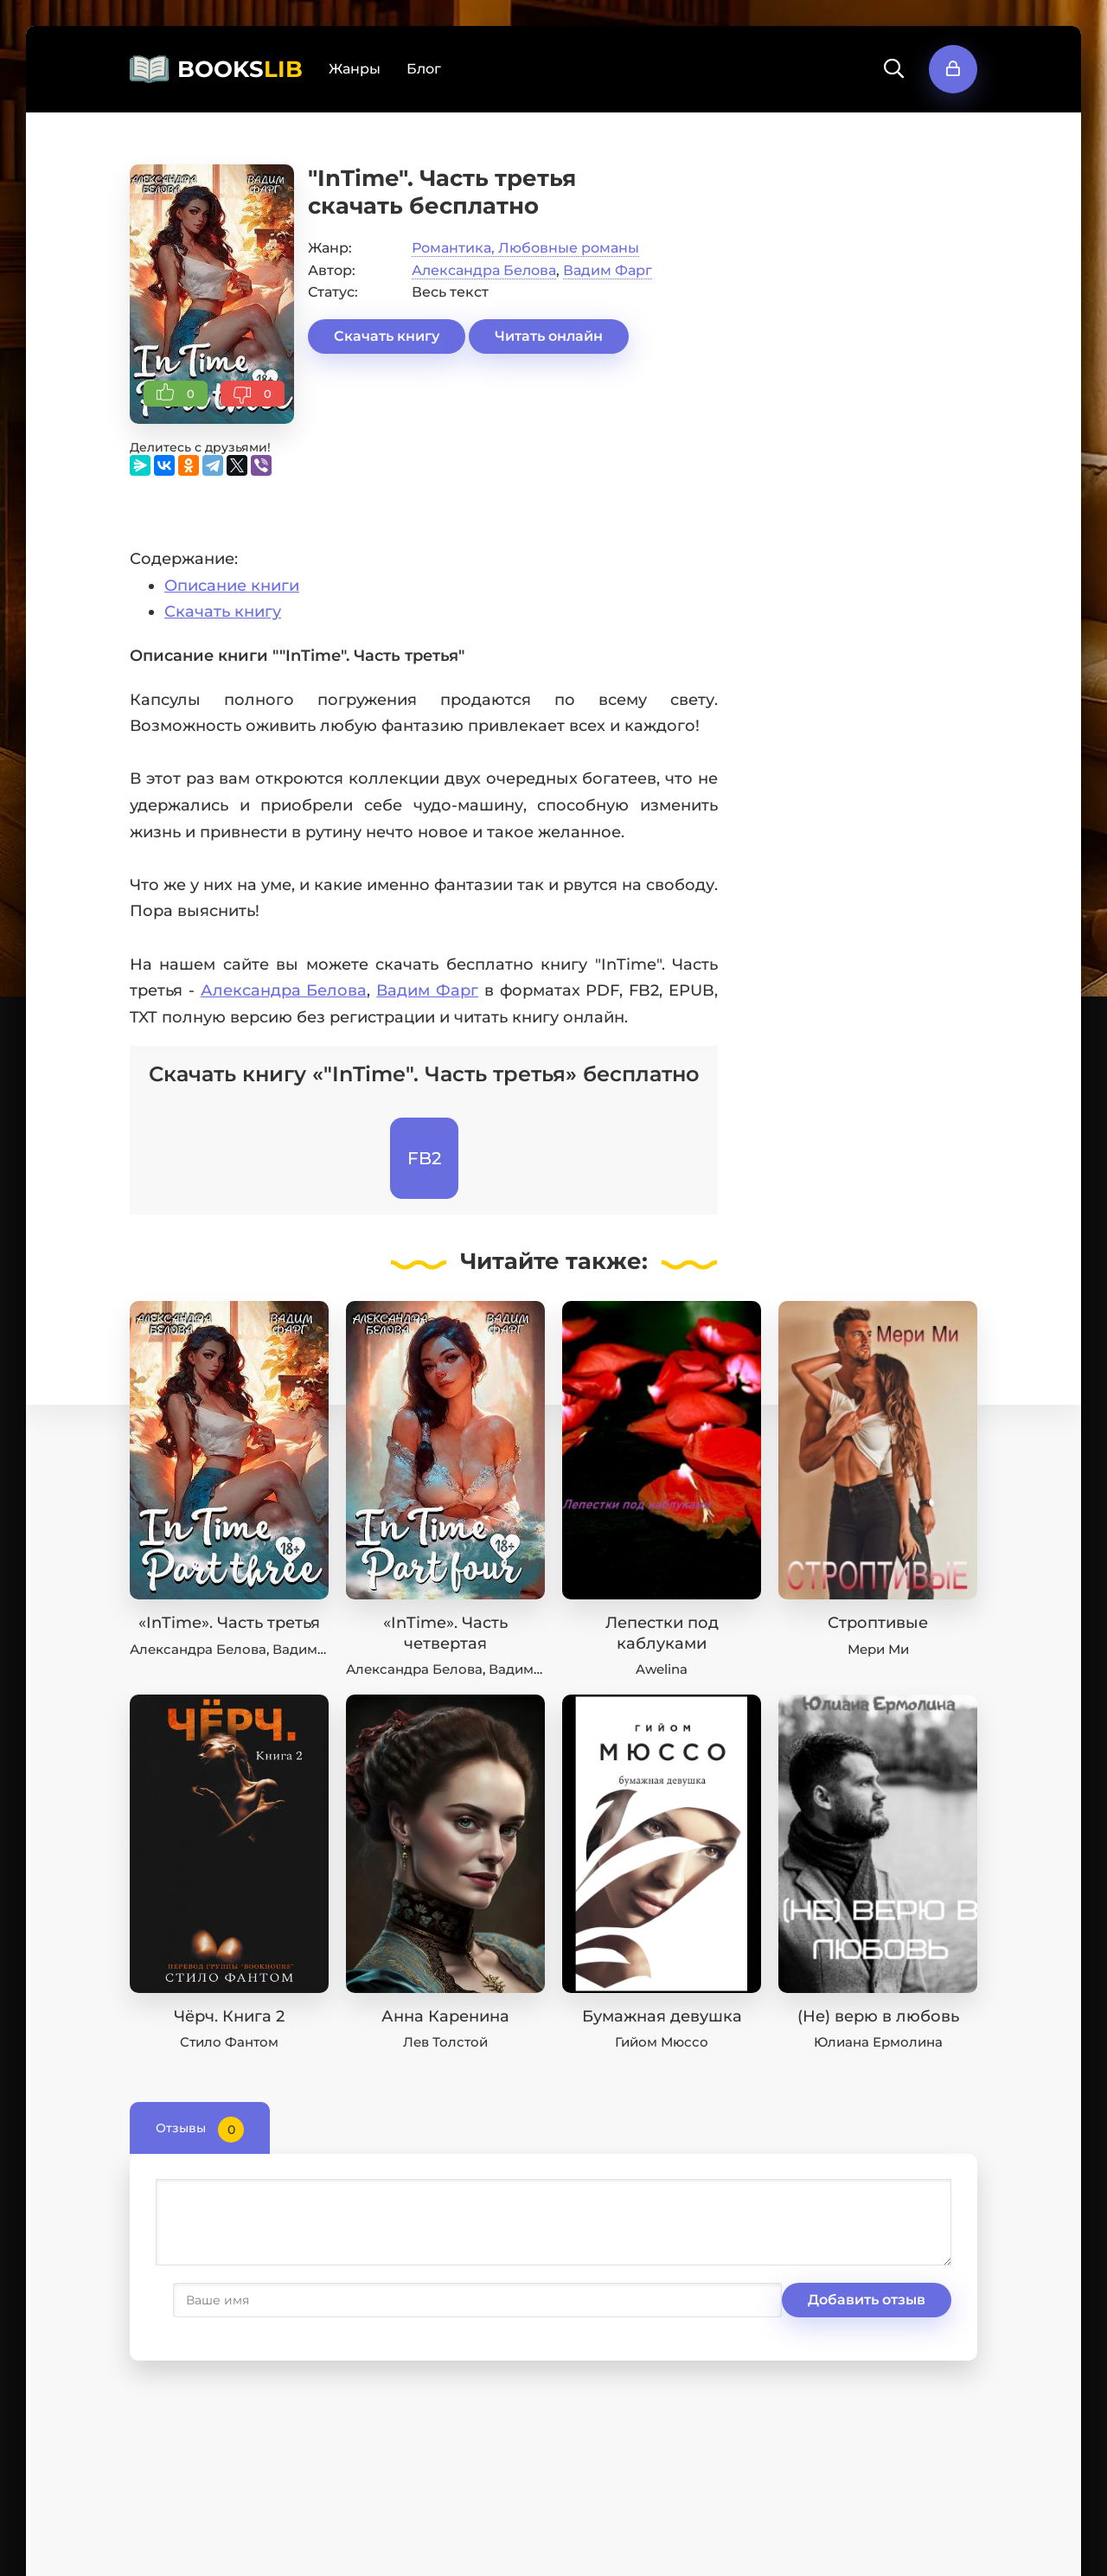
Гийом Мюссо (661, 2042)
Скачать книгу (386, 336)
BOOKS (240, 69)
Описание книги (231, 585)
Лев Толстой (445, 2042)
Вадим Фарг (607, 270)
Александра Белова (484, 270)
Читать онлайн (549, 336)
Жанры (355, 69)
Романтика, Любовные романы (525, 248)
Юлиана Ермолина (878, 2042)
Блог (423, 69)
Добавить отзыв (240, 2299)
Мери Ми (878, 1649)
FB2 (424, 1158)
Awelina (662, 1669)
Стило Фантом (229, 2042)
